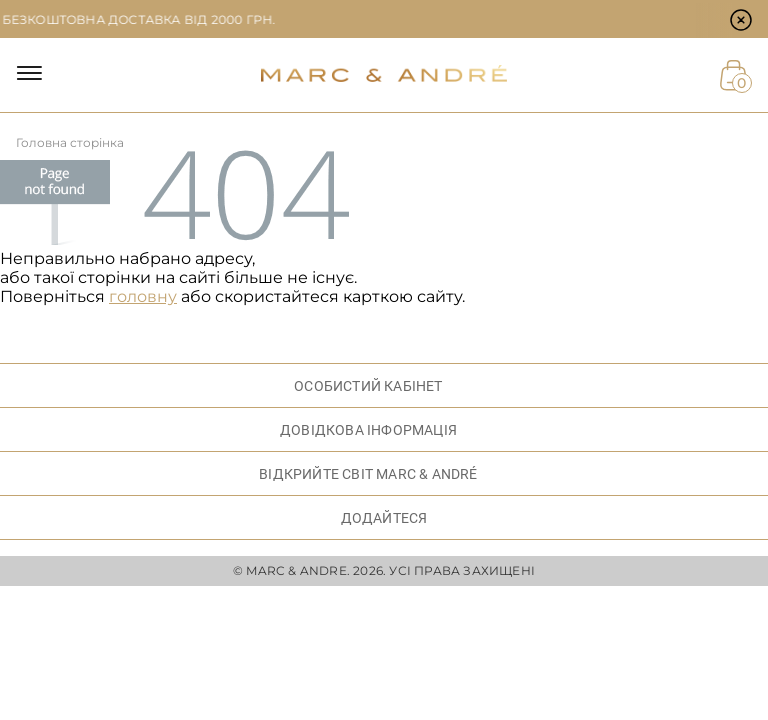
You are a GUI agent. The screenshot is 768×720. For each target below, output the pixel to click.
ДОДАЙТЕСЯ (384, 518)
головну (143, 296)
